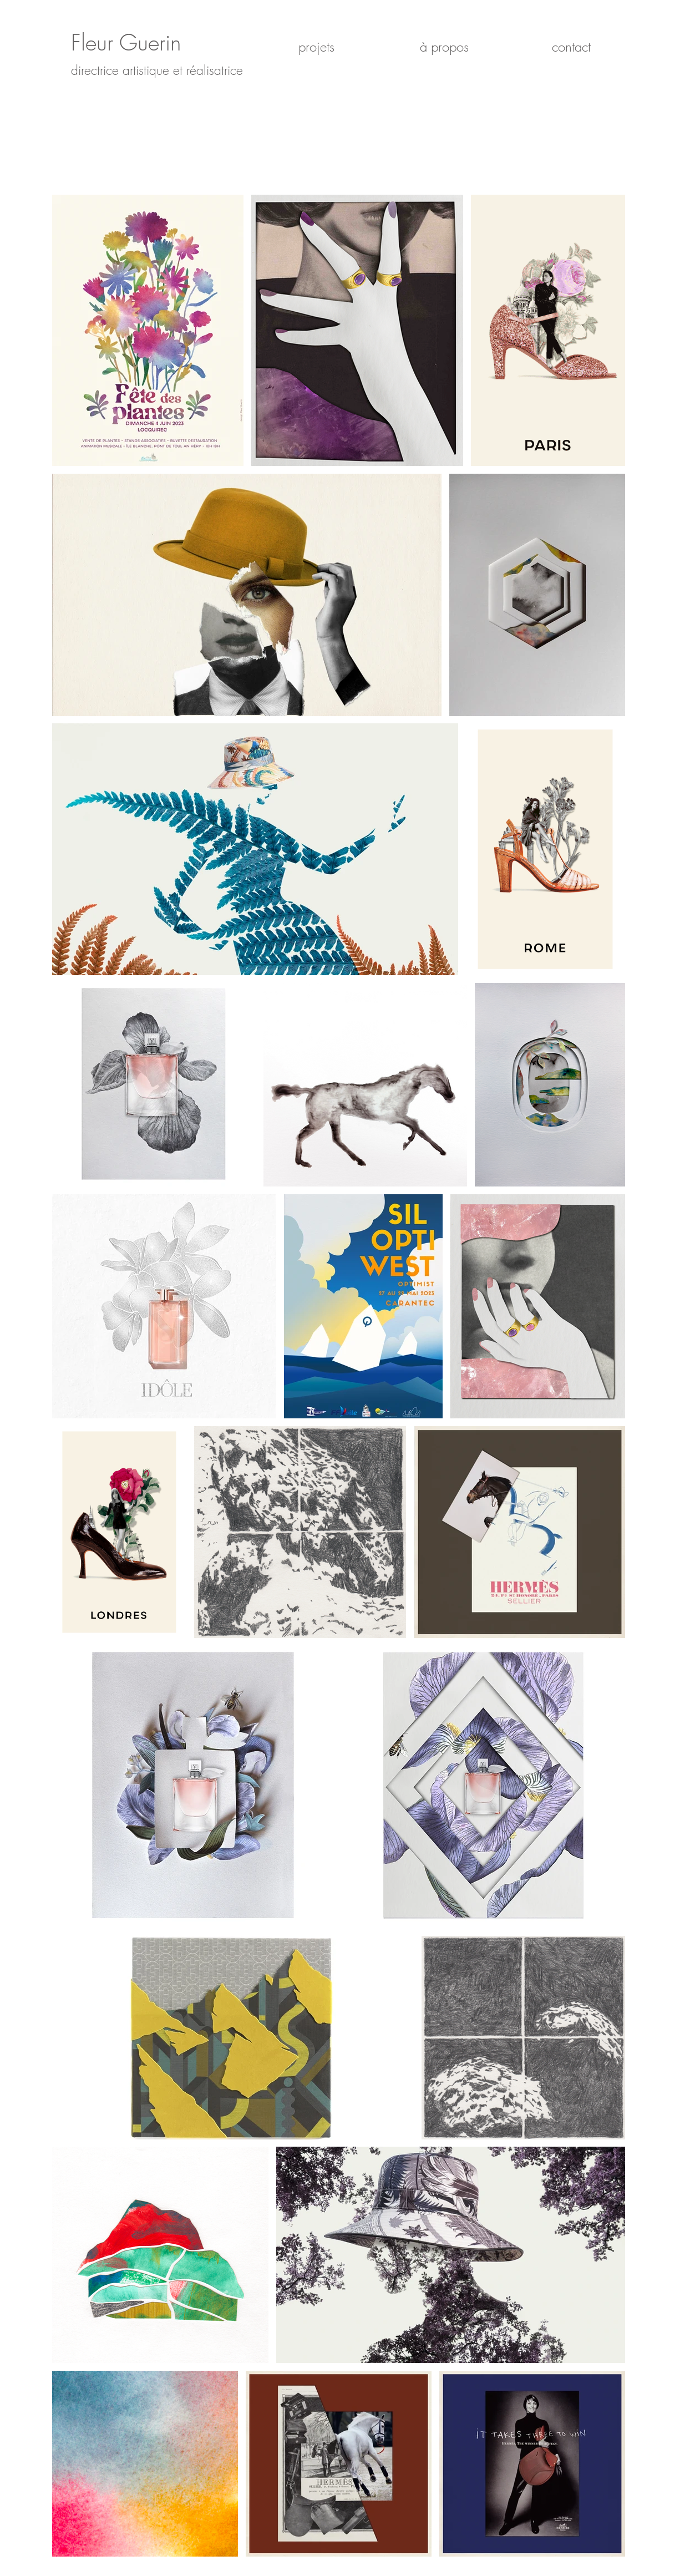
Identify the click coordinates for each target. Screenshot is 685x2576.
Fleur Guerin (126, 42)
